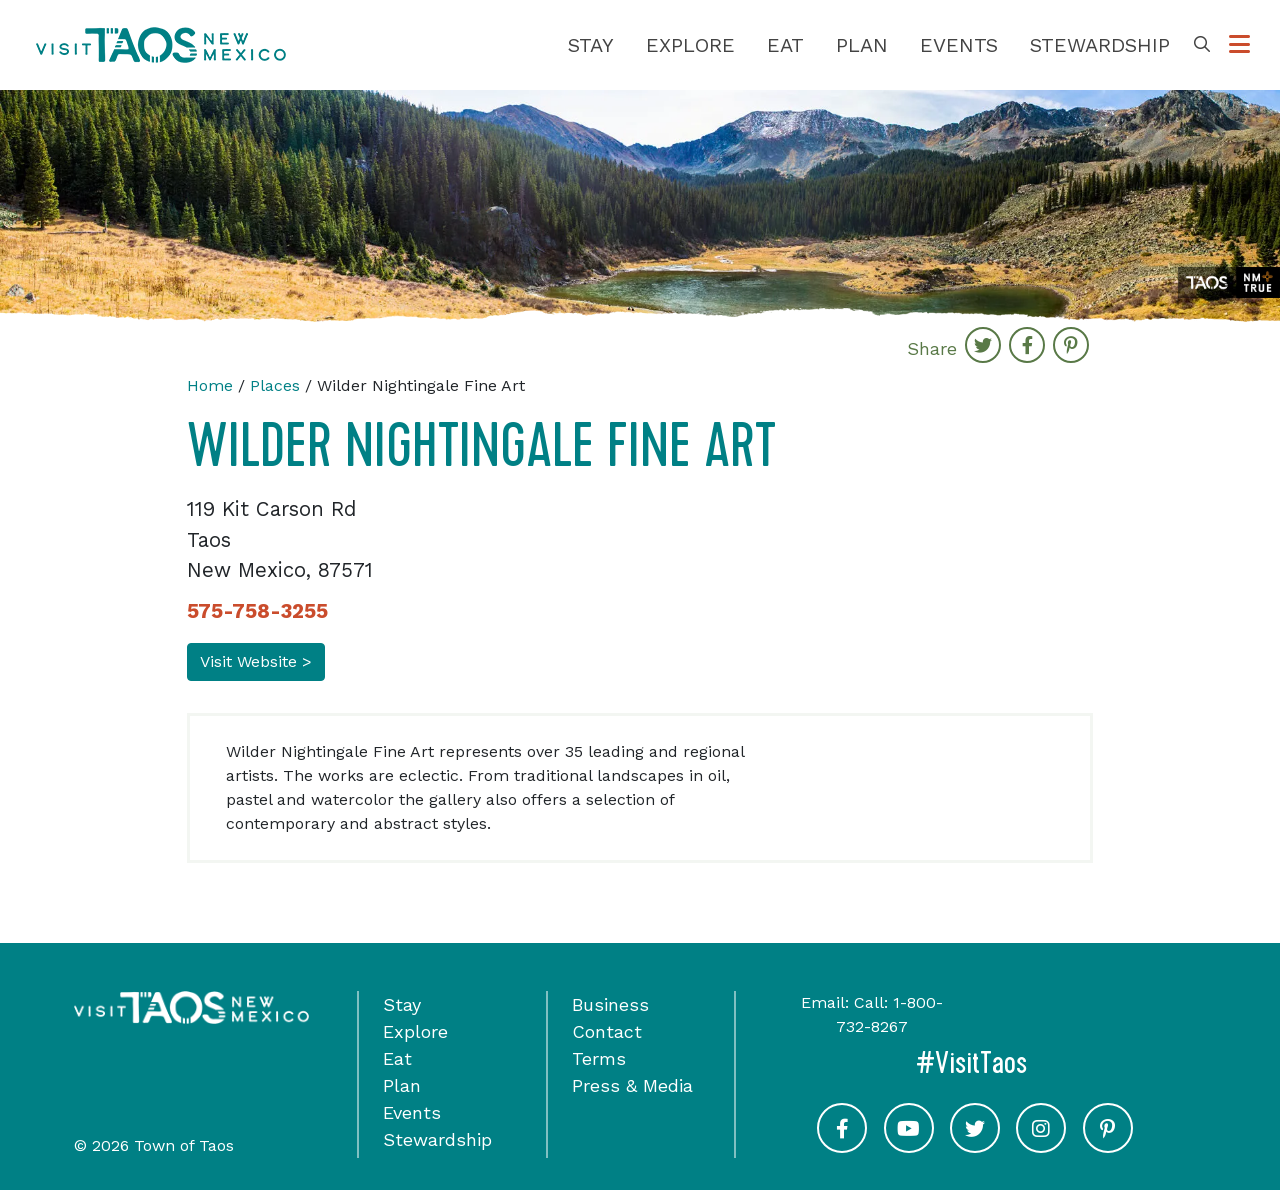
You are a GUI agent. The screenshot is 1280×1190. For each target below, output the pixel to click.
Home (210, 385)
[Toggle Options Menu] (1239, 45)
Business (610, 1004)
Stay (591, 45)
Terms (599, 1058)
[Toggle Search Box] (1202, 45)
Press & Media (632, 1085)
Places (275, 385)
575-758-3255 (257, 611)
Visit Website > (256, 661)
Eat (785, 45)
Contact (607, 1031)
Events (959, 45)
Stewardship (1100, 45)
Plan (862, 45)
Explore (690, 45)
